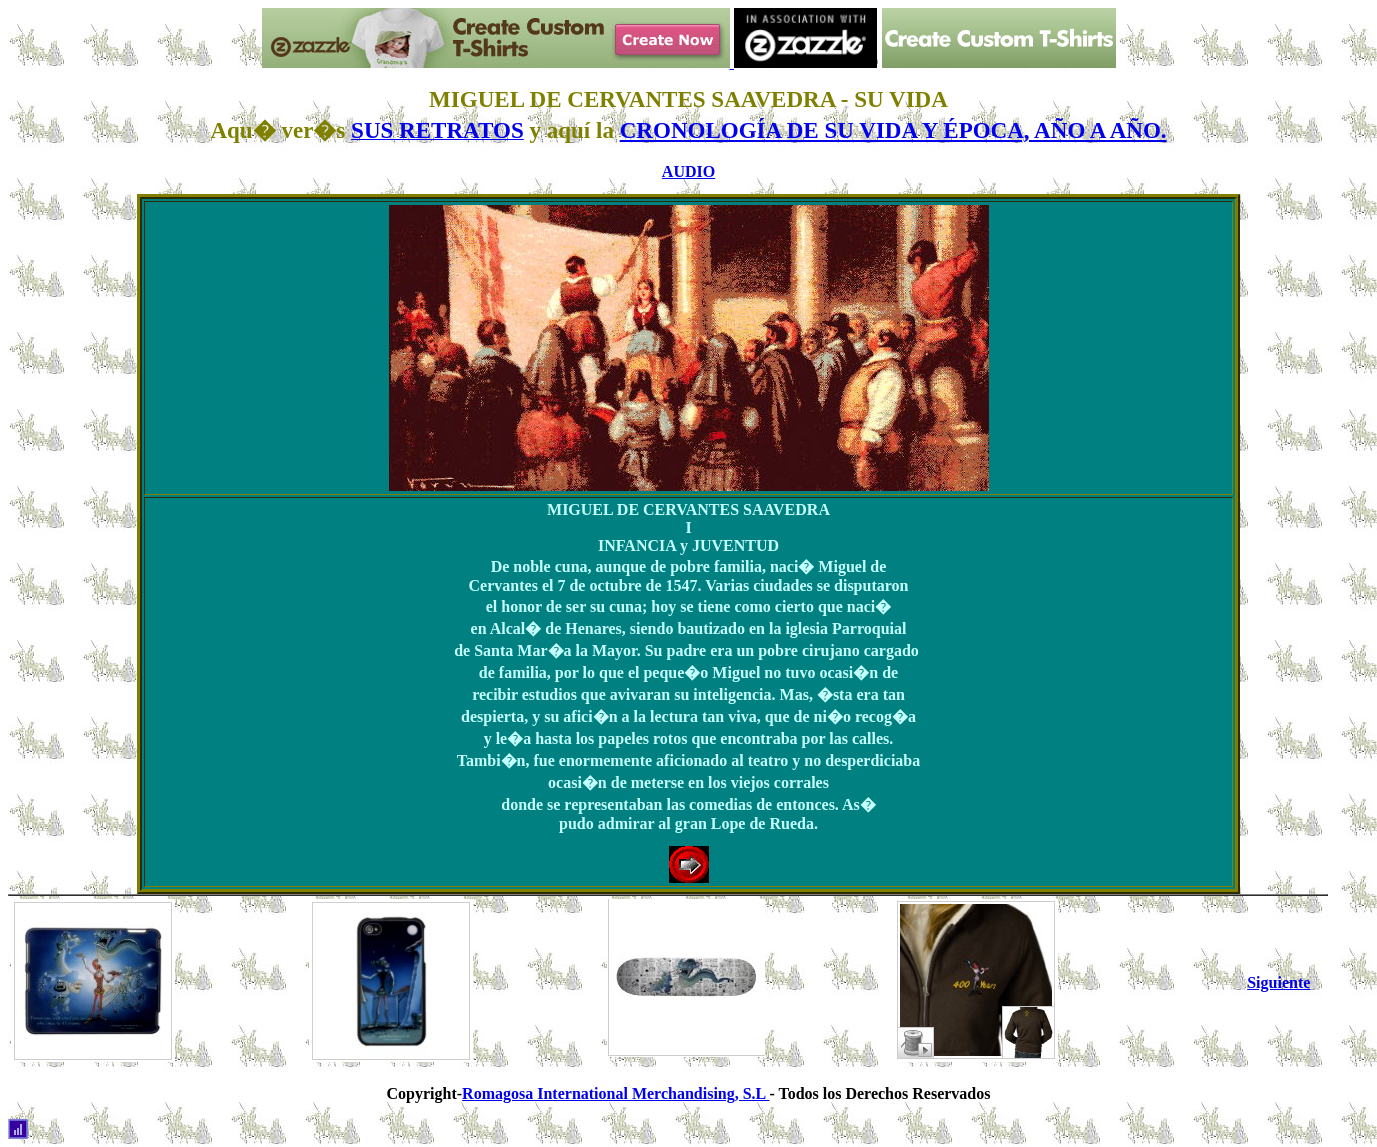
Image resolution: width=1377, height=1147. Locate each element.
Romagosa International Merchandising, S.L (615, 1093)
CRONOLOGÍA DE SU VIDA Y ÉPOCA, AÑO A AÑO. (893, 130)
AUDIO (688, 171)
